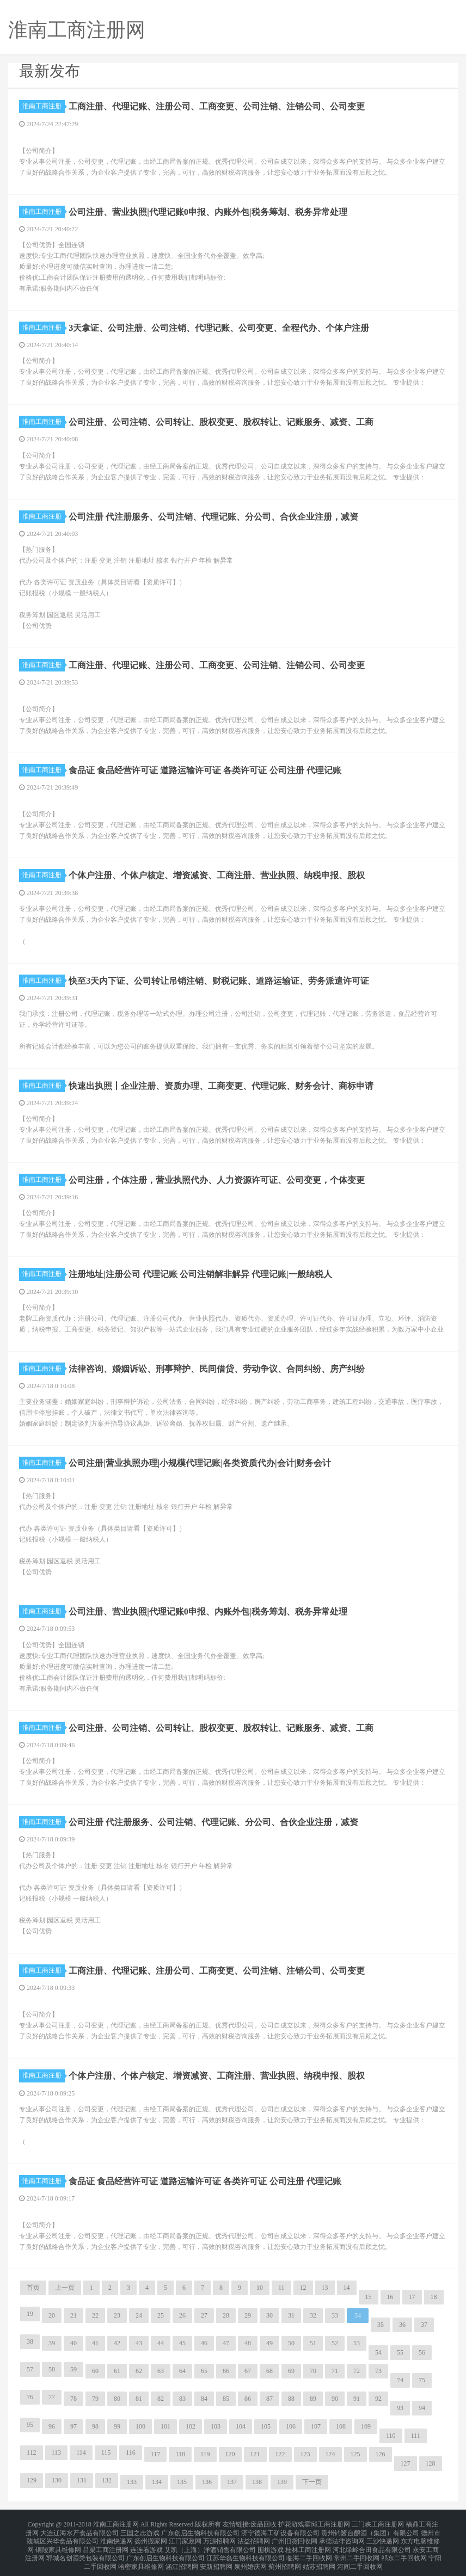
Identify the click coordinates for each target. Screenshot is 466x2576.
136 (207, 2482)
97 (73, 2426)
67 (247, 2371)
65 (204, 2371)
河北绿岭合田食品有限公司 (372, 2543)
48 (247, 2343)
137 (232, 2482)
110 (391, 2435)
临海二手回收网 (309, 2550)
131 (82, 2480)
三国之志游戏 (140, 2530)
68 (269, 2371)
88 (291, 2398)
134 (157, 2482)
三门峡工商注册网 (378, 2524)
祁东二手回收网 (404, 2550)
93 (400, 2408)
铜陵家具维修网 (58, 2543)
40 (73, 2343)
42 (117, 2343)
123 (305, 2454)
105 (266, 2426)
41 (95, 2343)
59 (73, 2369)
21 (73, 2315)
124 (330, 2454)
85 (226, 2398)
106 (291, 2426)
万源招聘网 (219, 2537)
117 (156, 2454)
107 (316, 2426)
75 (422, 2380)
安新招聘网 (216, 2556)
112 (31, 2452)
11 (281, 2287)
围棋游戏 (270, 2543)
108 (341, 2426)
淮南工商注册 (43, 106)
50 (291, 2343)
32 (313, 2315)
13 (325, 2287)
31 (291, 2315)
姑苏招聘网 (319, 2556)
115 (106, 2452)
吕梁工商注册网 (105, 2543)
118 (180, 2454)
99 (117, 2426)
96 (51, 2426)
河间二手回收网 (360, 2556)
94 (422, 2408)
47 (226, 2343)
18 (434, 2297)
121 (255, 2454)
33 (335, 2315)
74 (400, 2380)
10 (259, 2287)
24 (139, 2315)
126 (380, 2454)
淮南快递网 (116, 2537)
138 (257, 2482)
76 (30, 2397)
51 (313, 2343)
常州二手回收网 (356, 2550)
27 (204, 2315)
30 (269, 2315)
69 (291, 2371)
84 (204, 2398)
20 (51, 2315)
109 (366, 2426)
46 (204, 2343)
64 (182, 2371)
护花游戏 (291, 2524)
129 (31, 2480)
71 (335, 2371)
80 (117, 2398)
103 (215, 2426)
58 (51, 2369)
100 (140, 2426)
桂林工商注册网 (308, 2543)
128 (431, 2463)
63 (160, 2371)
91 (356, 2398)
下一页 (312, 2482)
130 (57, 2480)
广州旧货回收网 (294, 2537)
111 (415, 2435)
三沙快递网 (382, 2537)
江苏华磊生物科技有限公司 (245, 2550)
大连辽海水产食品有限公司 (79, 2530)
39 (51, 2343)
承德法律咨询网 (342, 2537)
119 (205, 2454)
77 (51, 2397)
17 (412, 2297)
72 (356, 2371)
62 (139, 2371)
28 (226, 2315)
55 (400, 2352)
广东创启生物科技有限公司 (200, 2530)
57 (30, 2369)
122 (280, 2454)
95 (30, 2425)
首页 (33, 2287)
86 (247, 2398)
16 (390, 2297)
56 (422, 2352)
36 (402, 2324)
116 (131, 2452)
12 (303, 2287)
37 (424, 2324)
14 (347, 2287)
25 (160, 2315)
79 (95, 2398)
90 (335, 2398)
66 (226, 2371)
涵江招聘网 (181, 2556)
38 (30, 2341)
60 (95, 2371)
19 (30, 2314)
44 (160, 2343)
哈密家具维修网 (141, 2556)
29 (247, 2315)
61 (117, 2371)
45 (182, 2343)
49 (269, 2343)
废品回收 (263, 2524)
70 (313, 2371)
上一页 (65, 2287)
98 (95, 2426)
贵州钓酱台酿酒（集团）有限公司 (370, 2530)
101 (165, 2426)
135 (182, 2482)
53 (356, 2343)
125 (355, 2454)
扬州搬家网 (150, 2537)
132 (107, 2480)
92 (378, 2398)
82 (160, 2398)
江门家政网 (185, 2537)
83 (182, 2398)
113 (57, 2452)
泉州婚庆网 (250, 2556)
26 (182, 2315)
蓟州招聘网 (284, 2556)
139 (282, 2482)
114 (81, 2452)
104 (241, 2426)
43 (139, 2343)
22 (95, 2315)
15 (368, 2297)
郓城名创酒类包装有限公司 (85, 2550)
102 (190, 2426)
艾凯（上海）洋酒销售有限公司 (210, 2543)
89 (313, 2398)
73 (378, 2371)
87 (269, 2398)
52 (335, 2343)
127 (405, 2463)
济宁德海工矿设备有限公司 (280, 2530)
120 (230, 2454)
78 (73, 2398)
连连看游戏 (146, 2543)
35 (380, 2324)
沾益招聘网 (253, 2537)
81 (139, 2398)
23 (117, 2315)
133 (132, 2482)
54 (378, 2352)
